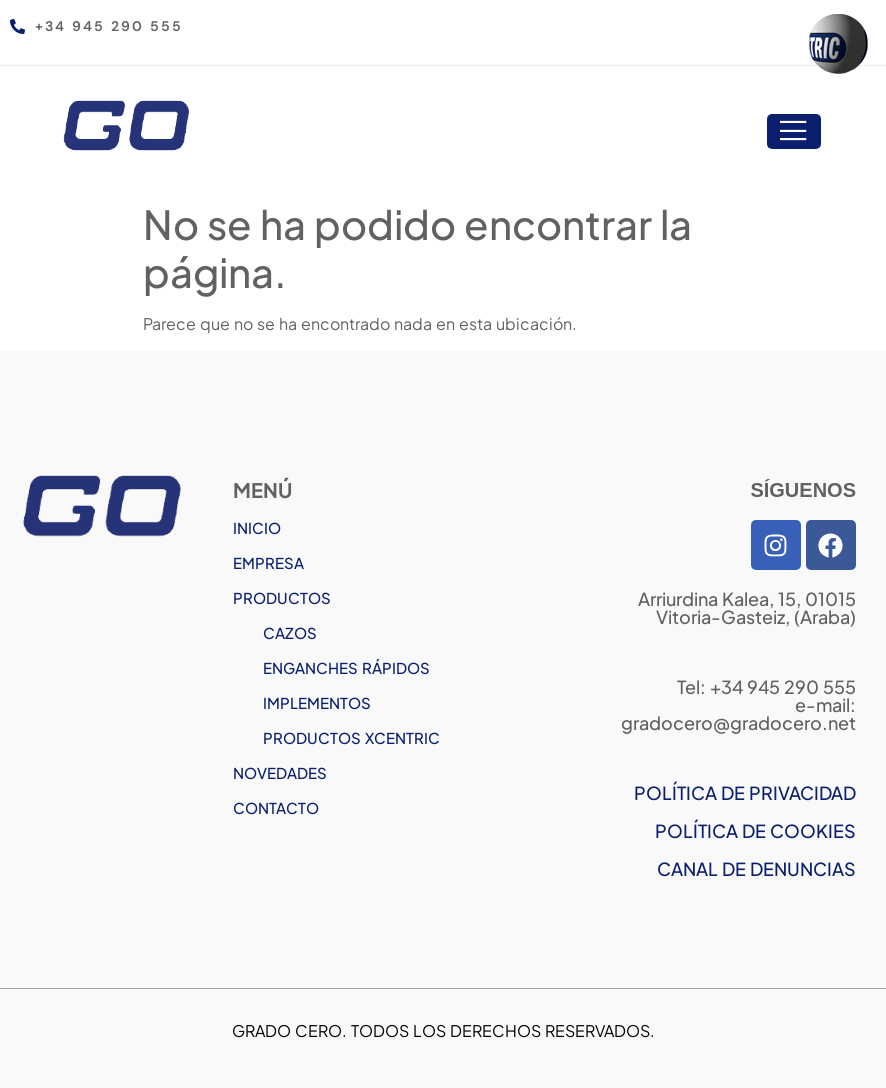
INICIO (257, 527)
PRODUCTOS (282, 597)
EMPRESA (268, 562)
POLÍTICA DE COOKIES (755, 830)
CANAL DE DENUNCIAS (756, 868)
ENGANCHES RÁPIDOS (346, 667)
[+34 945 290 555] (17, 26)
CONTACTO (276, 807)
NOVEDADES (280, 772)
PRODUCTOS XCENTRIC (351, 737)
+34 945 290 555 (109, 26)
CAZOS (290, 632)
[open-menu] (794, 132)
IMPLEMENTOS (317, 702)
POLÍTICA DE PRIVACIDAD (745, 792)
